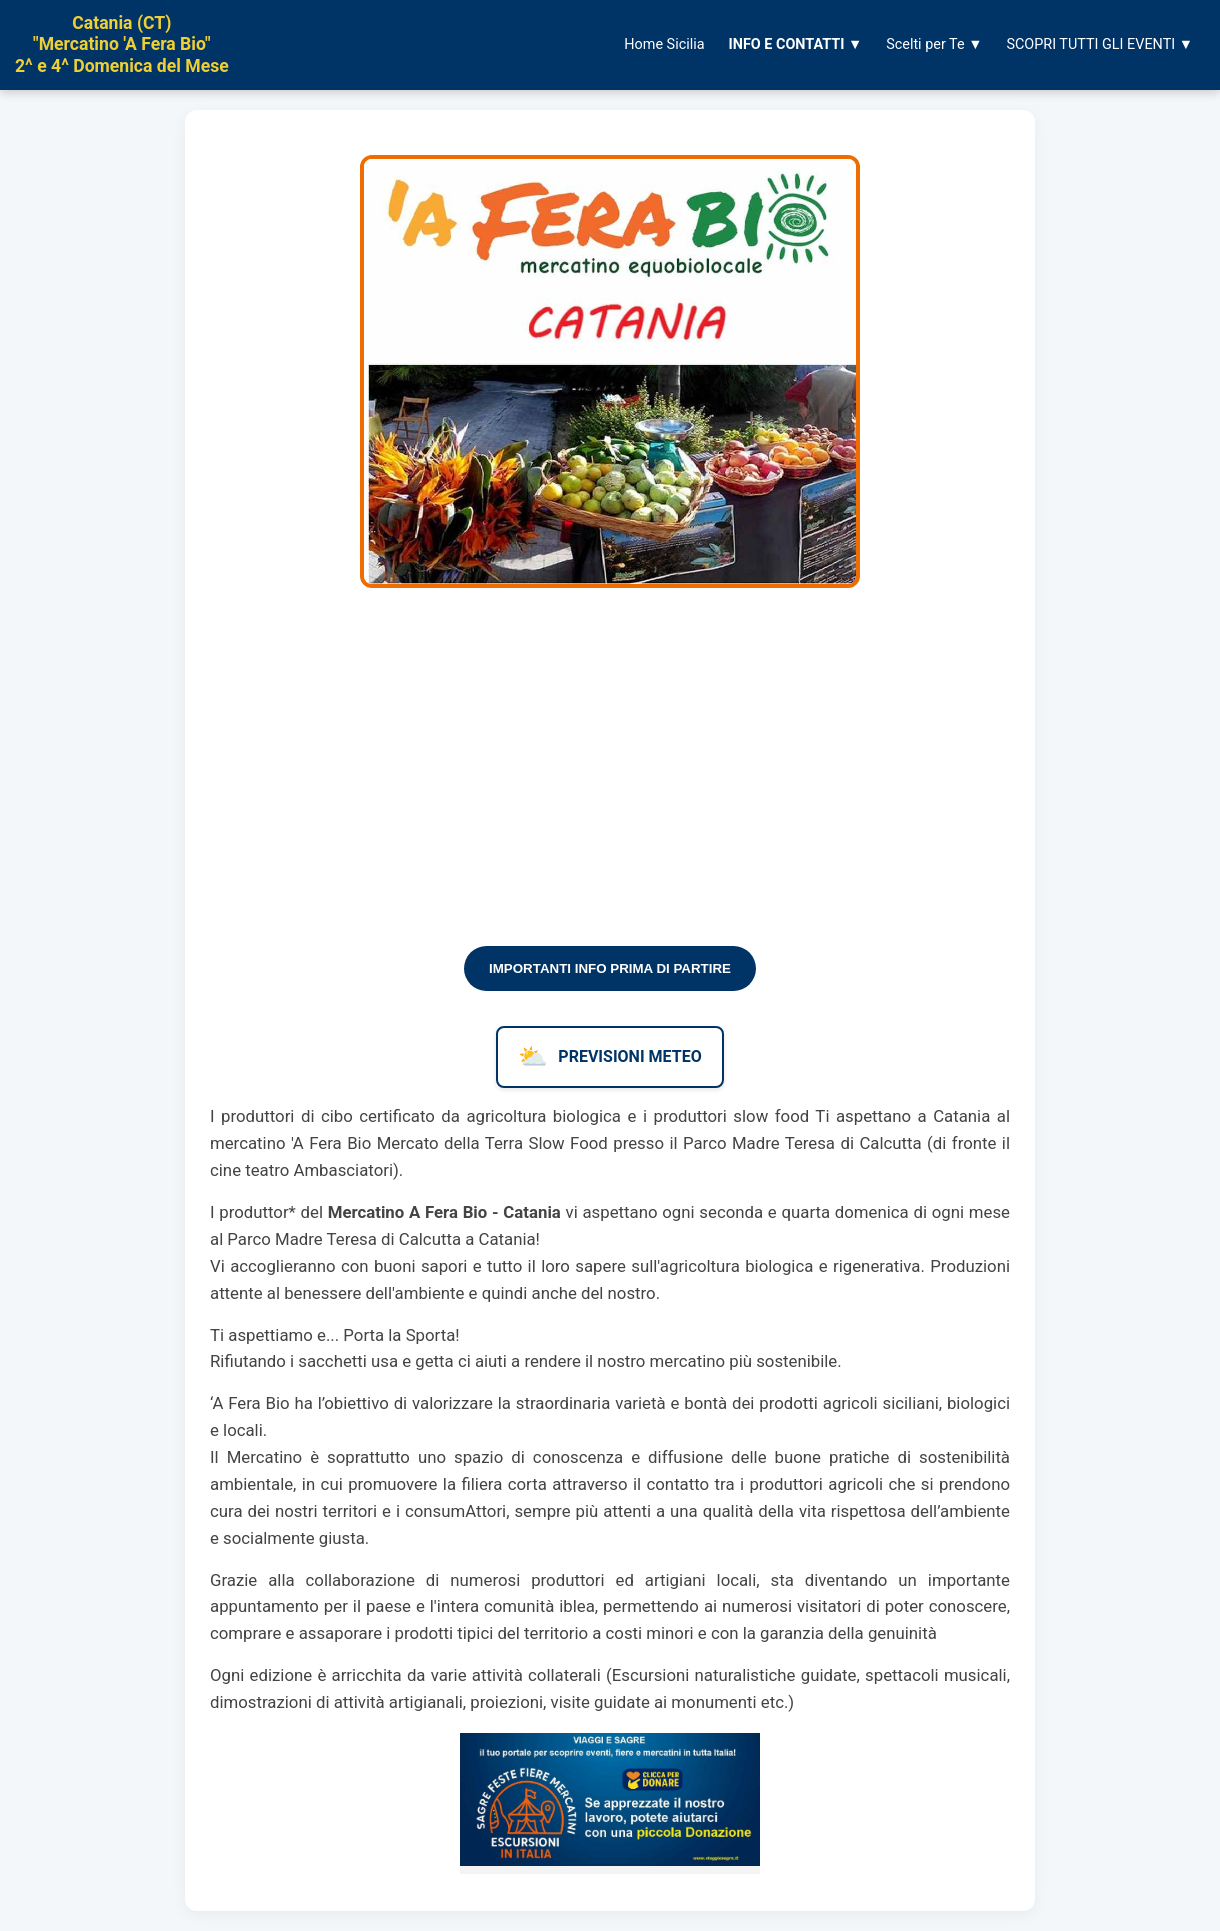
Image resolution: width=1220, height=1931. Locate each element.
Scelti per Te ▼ (934, 44)
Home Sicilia (664, 44)
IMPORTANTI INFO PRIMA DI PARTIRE (610, 968)
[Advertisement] (610, 781)
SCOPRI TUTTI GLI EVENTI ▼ (1099, 44)
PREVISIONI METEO (609, 1057)
